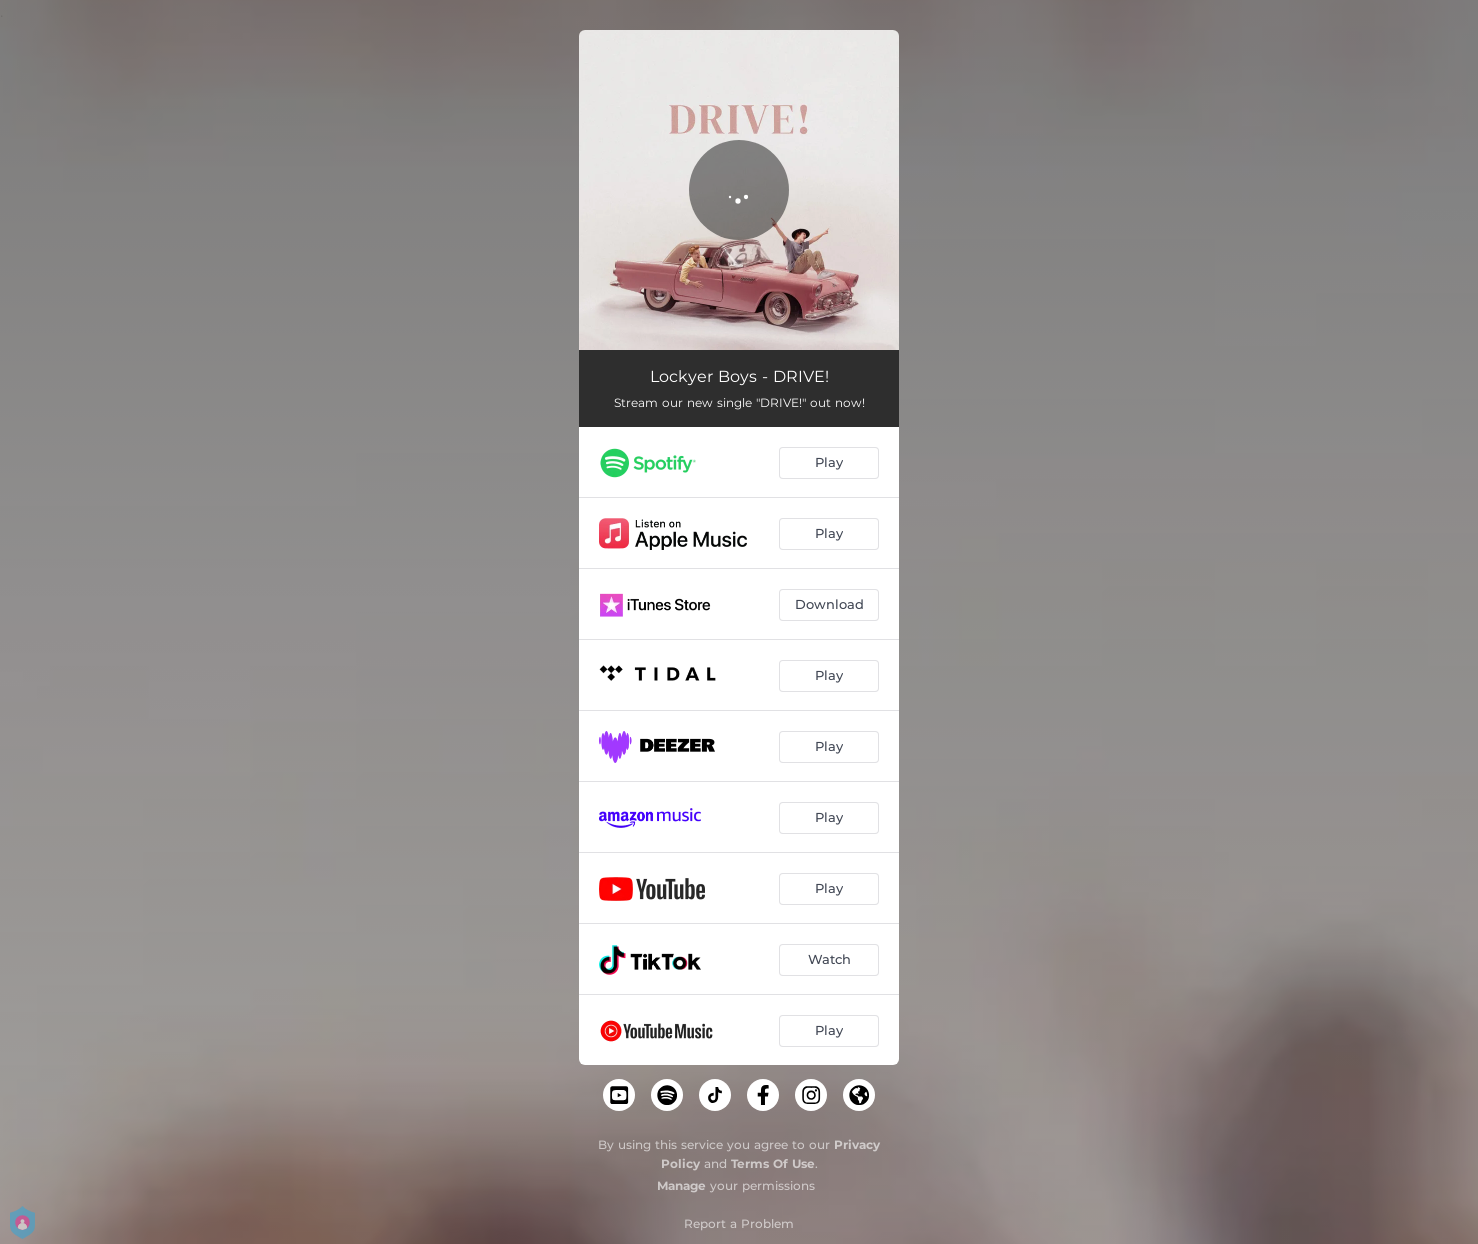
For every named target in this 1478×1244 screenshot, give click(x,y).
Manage (681, 1185)
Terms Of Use (773, 1163)
